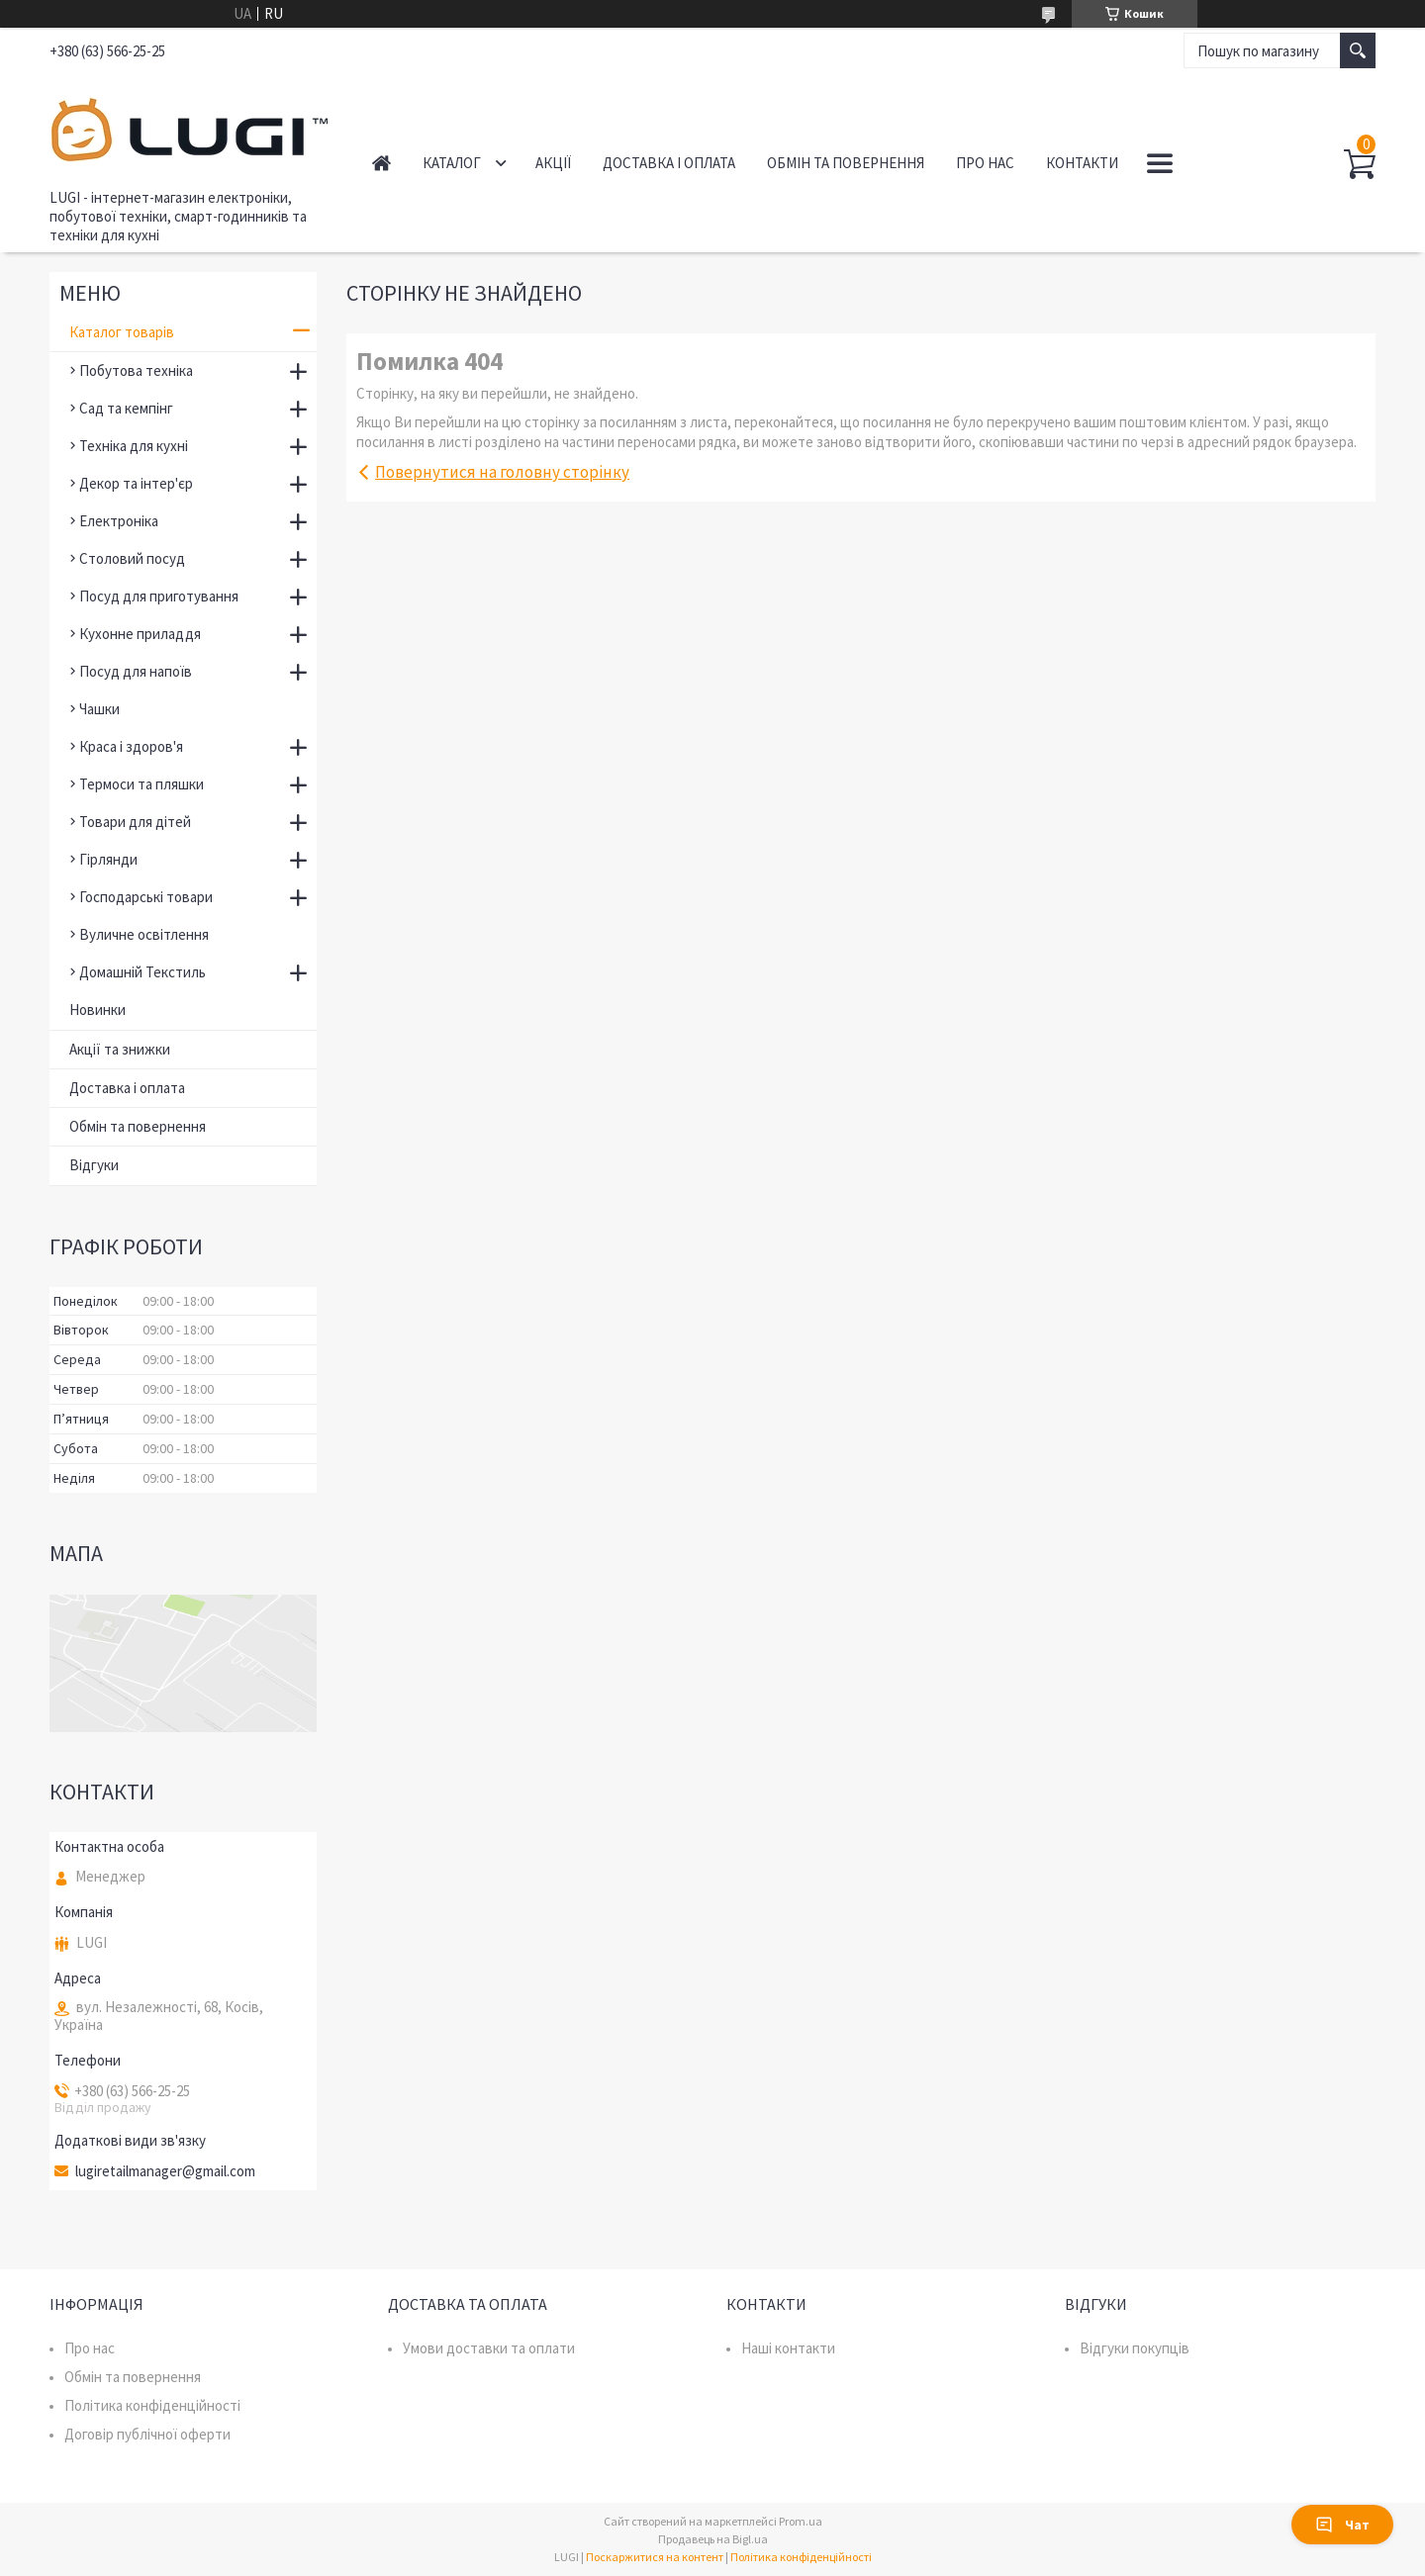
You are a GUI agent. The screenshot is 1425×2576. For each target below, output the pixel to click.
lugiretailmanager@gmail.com (165, 2171)
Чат (1342, 2524)
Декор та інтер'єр (136, 483)
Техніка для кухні (133, 445)
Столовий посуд (132, 558)
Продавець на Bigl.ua (713, 2538)
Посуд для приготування (158, 596)
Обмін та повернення (845, 162)
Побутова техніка (136, 370)
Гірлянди (108, 859)
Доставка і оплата (669, 162)
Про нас (985, 162)
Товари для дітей (135, 821)
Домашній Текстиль (142, 972)
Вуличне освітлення (144, 934)
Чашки (99, 708)
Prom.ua (800, 2521)
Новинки (97, 1009)
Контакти (1082, 162)
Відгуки (94, 1164)
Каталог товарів (121, 331)
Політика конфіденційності (152, 2405)
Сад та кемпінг (126, 408)
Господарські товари (146, 896)
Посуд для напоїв (135, 671)
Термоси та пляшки (141, 784)
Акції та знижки (119, 1049)
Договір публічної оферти (147, 2434)
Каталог (452, 162)
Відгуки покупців (1134, 2348)
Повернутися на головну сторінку (502, 472)
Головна (381, 162)
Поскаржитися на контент (654, 2556)
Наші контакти (788, 2348)
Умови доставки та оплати (489, 2348)
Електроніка (118, 520)
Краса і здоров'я (131, 746)
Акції (553, 162)
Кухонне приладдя (140, 633)
